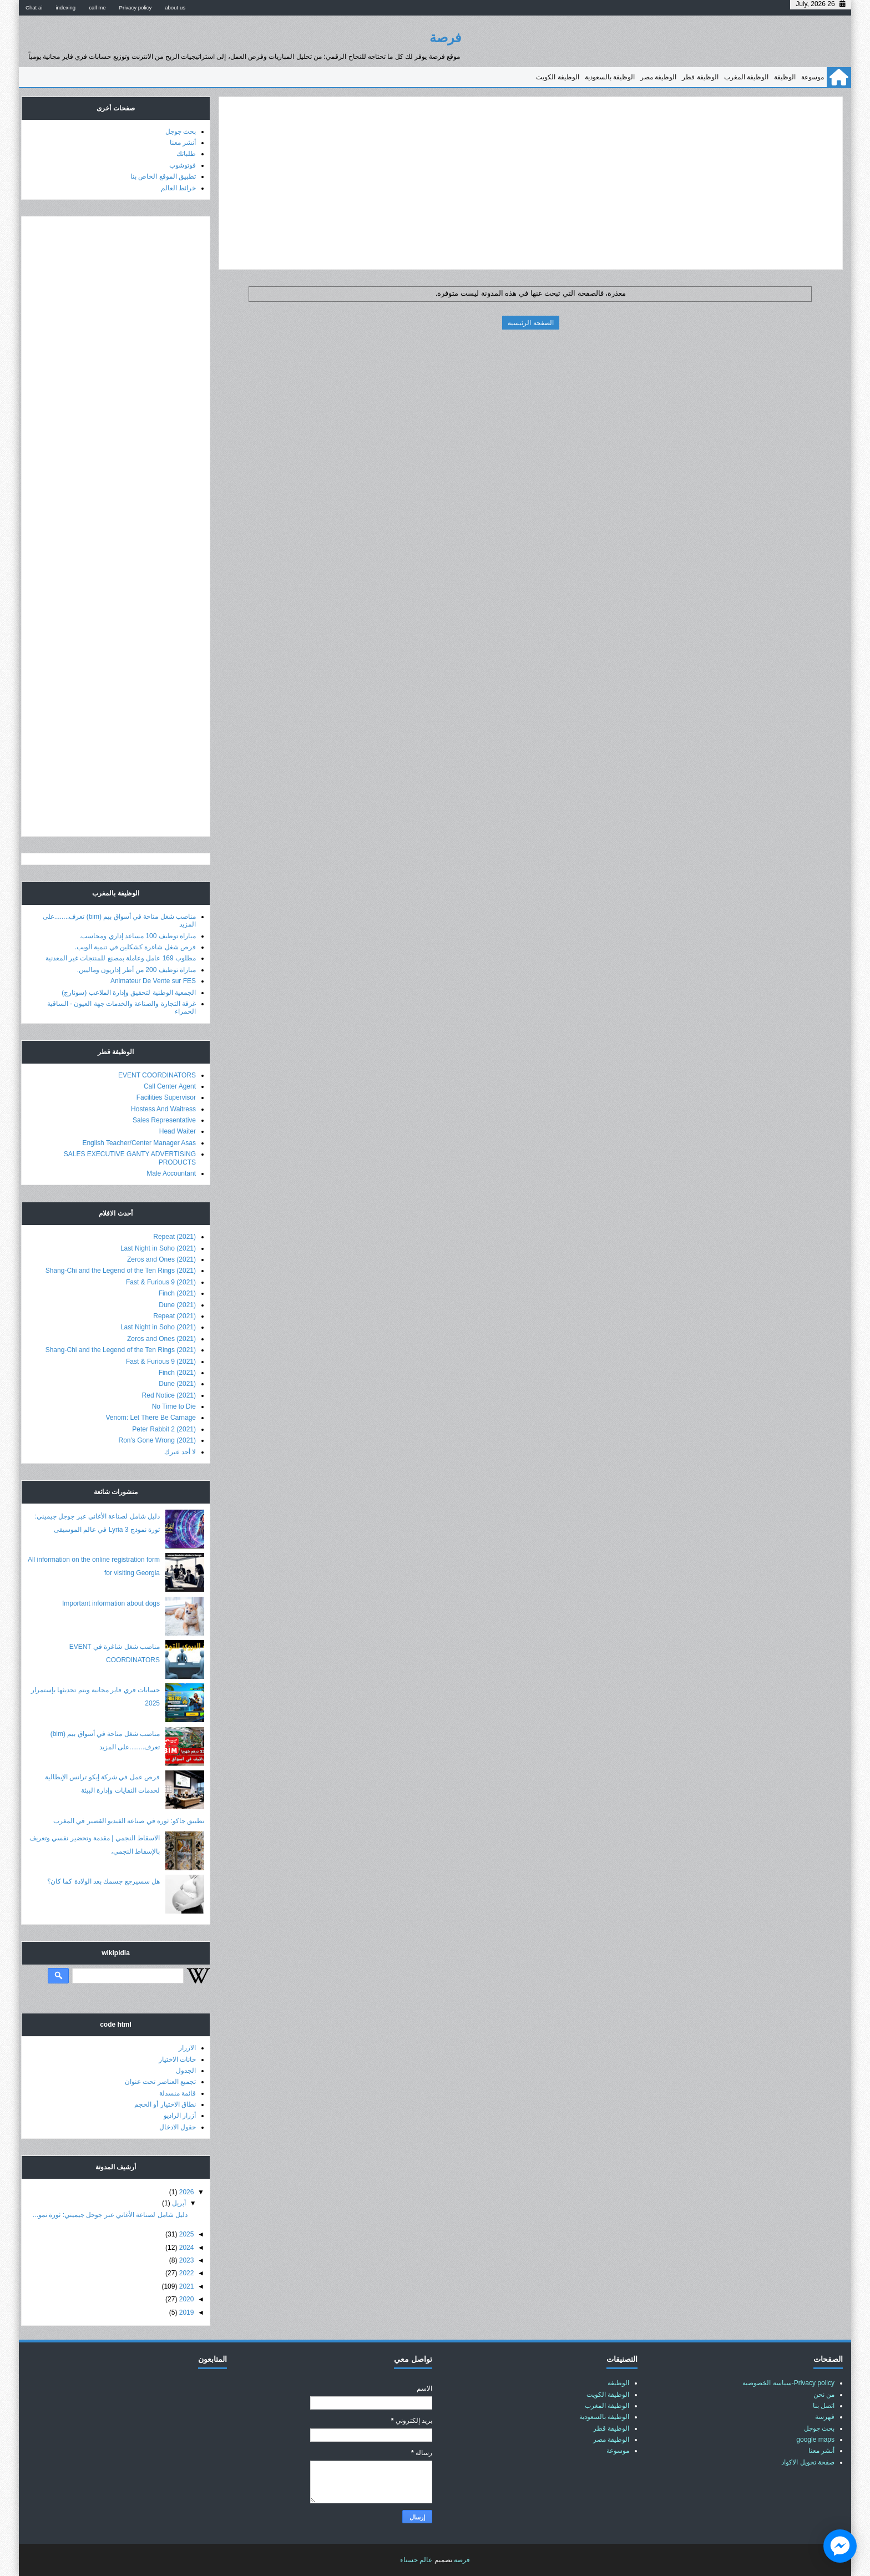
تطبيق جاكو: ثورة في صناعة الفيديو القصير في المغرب (128, 1821)
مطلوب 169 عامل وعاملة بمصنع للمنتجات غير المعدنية (120, 958)
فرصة (445, 37)
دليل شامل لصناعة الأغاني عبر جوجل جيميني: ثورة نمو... (110, 2215)
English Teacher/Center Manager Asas (139, 1143)
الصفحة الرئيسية (530, 323)
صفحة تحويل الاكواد (807, 2462)
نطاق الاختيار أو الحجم (165, 2104)
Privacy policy (135, 7)
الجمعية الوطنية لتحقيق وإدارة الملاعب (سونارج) (129, 992)
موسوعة (812, 77)
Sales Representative (164, 1120)
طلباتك (186, 154)
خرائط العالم (178, 188)
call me (97, 7)
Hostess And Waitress (163, 1109)
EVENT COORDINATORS (157, 1075)
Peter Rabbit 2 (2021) (164, 1429)
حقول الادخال (177, 2127)
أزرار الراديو (180, 2115)
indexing (65, 7)
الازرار (187, 2048)
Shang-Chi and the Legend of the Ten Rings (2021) (120, 1270)
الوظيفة (785, 77)
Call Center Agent (170, 1086)
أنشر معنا (183, 142)
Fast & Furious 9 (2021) (161, 1282)
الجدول (186, 2070)
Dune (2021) (177, 1305)
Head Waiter (177, 1131)
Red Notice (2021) (169, 1395)
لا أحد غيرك (180, 1452)
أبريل (179, 2203)
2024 (186, 2247)
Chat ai (34, 7)
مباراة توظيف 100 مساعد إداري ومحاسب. (137, 936)
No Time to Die (174, 1406)
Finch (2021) (177, 1293)
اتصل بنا (823, 2406)
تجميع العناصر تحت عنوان (160, 2082)
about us (175, 7)
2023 (186, 2260)
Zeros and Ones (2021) (161, 1259)
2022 (186, 2273)
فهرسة (824, 2417)
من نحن (823, 2394)
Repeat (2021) (174, 1237)
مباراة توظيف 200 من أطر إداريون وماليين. (136, 970)
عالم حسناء (416, 2560)
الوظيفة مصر (658, 77)
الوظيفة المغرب (746, 77)
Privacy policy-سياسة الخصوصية (788, 2383)
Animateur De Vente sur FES (153, 981)
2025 (186, 2234)
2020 (186, 2299)
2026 (186, 2192)
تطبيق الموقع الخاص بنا (163, 176)
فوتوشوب (182, 165)
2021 (186, 2286)
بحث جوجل (180, 131)
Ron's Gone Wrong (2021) (157, 1440)
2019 (186, 2312)
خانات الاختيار (177, 2059)
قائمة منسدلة (177, 2093)
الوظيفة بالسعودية (610, 77)
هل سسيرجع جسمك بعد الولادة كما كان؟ (103, 1881)
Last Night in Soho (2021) (158, 1248)
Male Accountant (171, 1173)
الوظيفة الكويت (557, 77)
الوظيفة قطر (700, 77)
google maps (815, 2439)
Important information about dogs (111, 1603)
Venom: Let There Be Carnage (150, 1417)
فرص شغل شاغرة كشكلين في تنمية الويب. (135, 947)
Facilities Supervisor (166, 1097)
